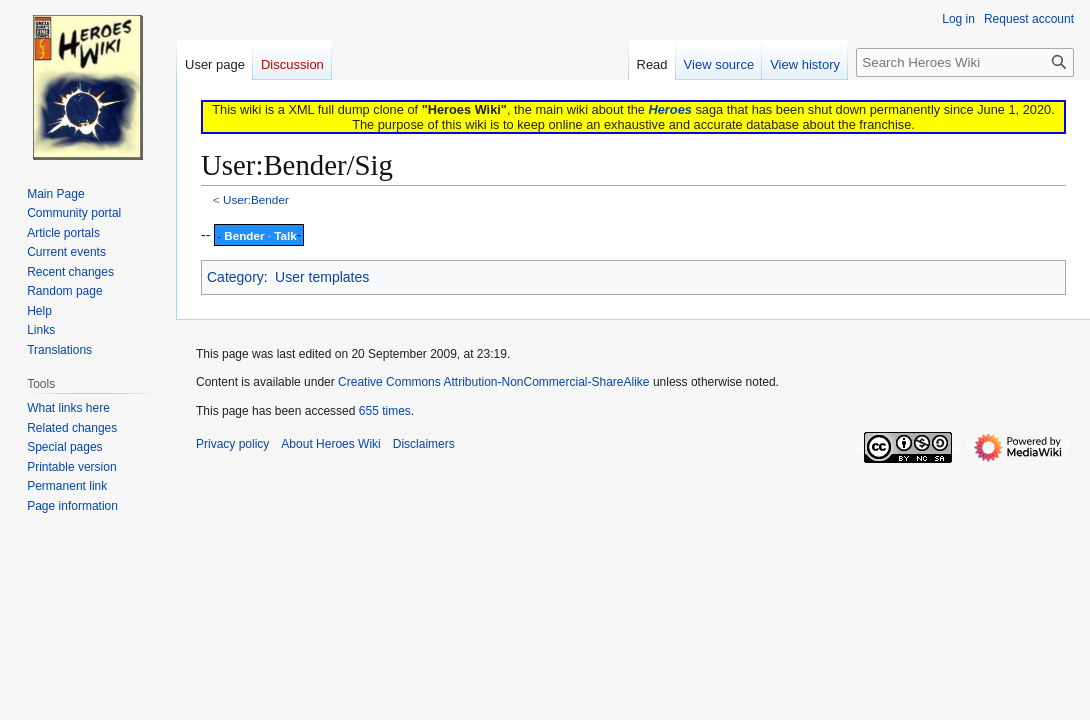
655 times (385, 411)
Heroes (669, 109)
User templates (322, 277)
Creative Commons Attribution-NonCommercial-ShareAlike (493, 382)
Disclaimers (424, 444)
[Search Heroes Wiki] (965, 62)
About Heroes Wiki (330, 444)
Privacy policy (232, 444)
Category (235, 277)
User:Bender (256, 199)
